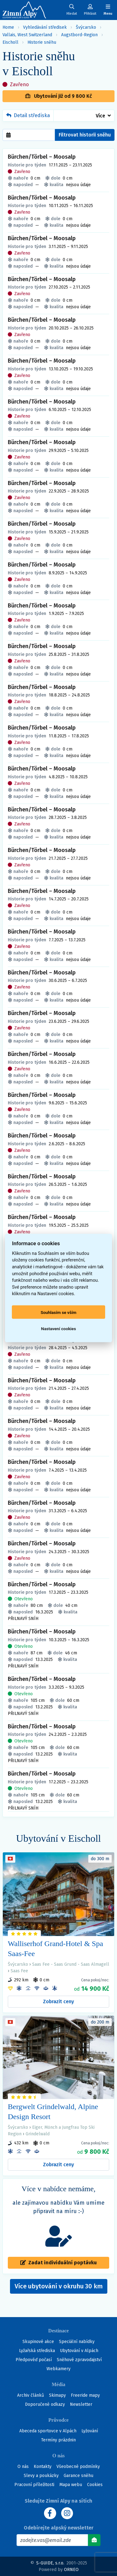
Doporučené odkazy (45, 2404)
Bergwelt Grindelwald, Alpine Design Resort (53, 2112)
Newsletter (81, 2404)
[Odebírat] (94, 2540)
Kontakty (42, 2466)
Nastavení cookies (58, 1328)
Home (8, 27)
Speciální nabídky (77, 2341)
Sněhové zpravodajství (79, 2359)
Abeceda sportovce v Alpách (47, 2431)
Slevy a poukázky (41, 2475)
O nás (23, 2466)
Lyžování (89, 2431)
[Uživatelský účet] (71, 10)
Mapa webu (70, 2484)
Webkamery (58, 2368)
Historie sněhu (41, 42)
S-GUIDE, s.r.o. (50, 2563)
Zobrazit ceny (58, 2001)
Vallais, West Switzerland (27, 34)
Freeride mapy (85, 2395)
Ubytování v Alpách (79, 2350)
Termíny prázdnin (58, 2440)
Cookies (95, 2484)
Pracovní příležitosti (34, 2484)
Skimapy (57, 2395)
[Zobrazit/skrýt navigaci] (108, 10)
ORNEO (71, 2569)
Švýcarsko (86, 27)
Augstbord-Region (79, 34)
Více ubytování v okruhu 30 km (61, 2288)
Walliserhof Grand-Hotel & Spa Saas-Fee (55, 1948)
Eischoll (10, 42)
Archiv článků (30, 2395)
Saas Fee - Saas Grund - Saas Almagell (70, 1964)
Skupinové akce (38, 2341)
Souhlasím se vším (58, 1312)
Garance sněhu (78, 2475)
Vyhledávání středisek (45, 27)
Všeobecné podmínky (78, 2466)
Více (100, 116)
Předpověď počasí (34, 2359)
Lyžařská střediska (37, 2350)
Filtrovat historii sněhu (85, 135)
